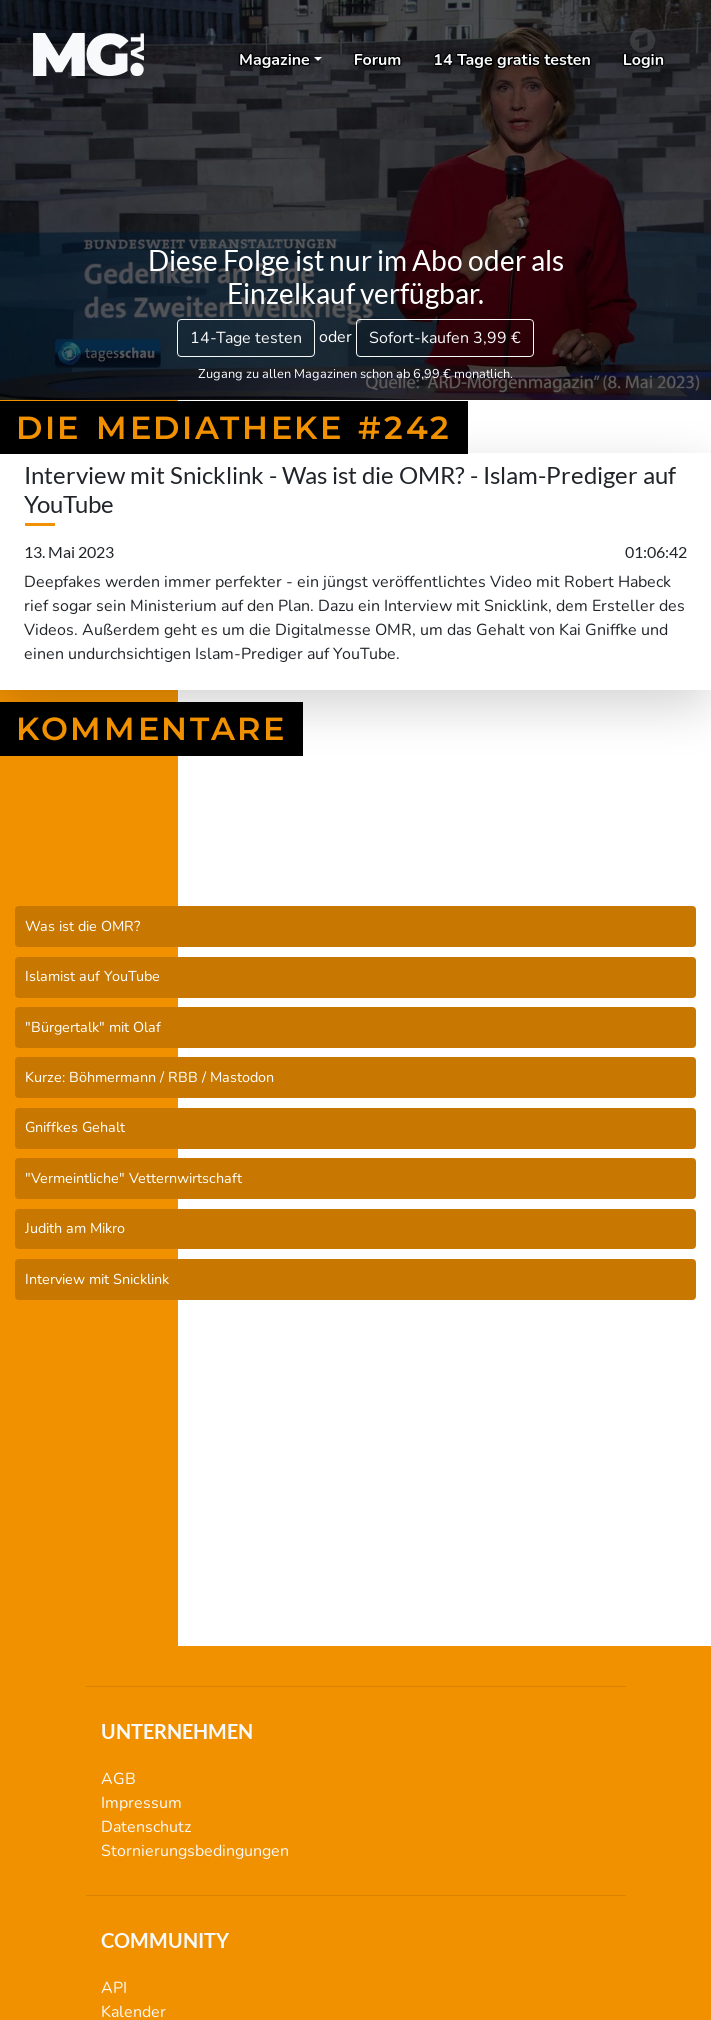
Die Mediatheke (356, 854)
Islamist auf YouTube (92, 976)
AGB (118, 1779)
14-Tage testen (246, 338)
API (114, 1988)
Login (643, 60)
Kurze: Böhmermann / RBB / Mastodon (149, 1077)
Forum (378, 60)
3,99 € (445, 338)
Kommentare (151, 729)
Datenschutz (146, 1827)
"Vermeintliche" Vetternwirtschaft (133, 1178)
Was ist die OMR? (82, 926)
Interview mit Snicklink (97, 1279)
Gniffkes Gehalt (75, 1127)
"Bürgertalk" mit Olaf (93, 1027)
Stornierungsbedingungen (195, 1851)
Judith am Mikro (75, 1228)
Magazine (274, 60)
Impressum (141, 1803)
